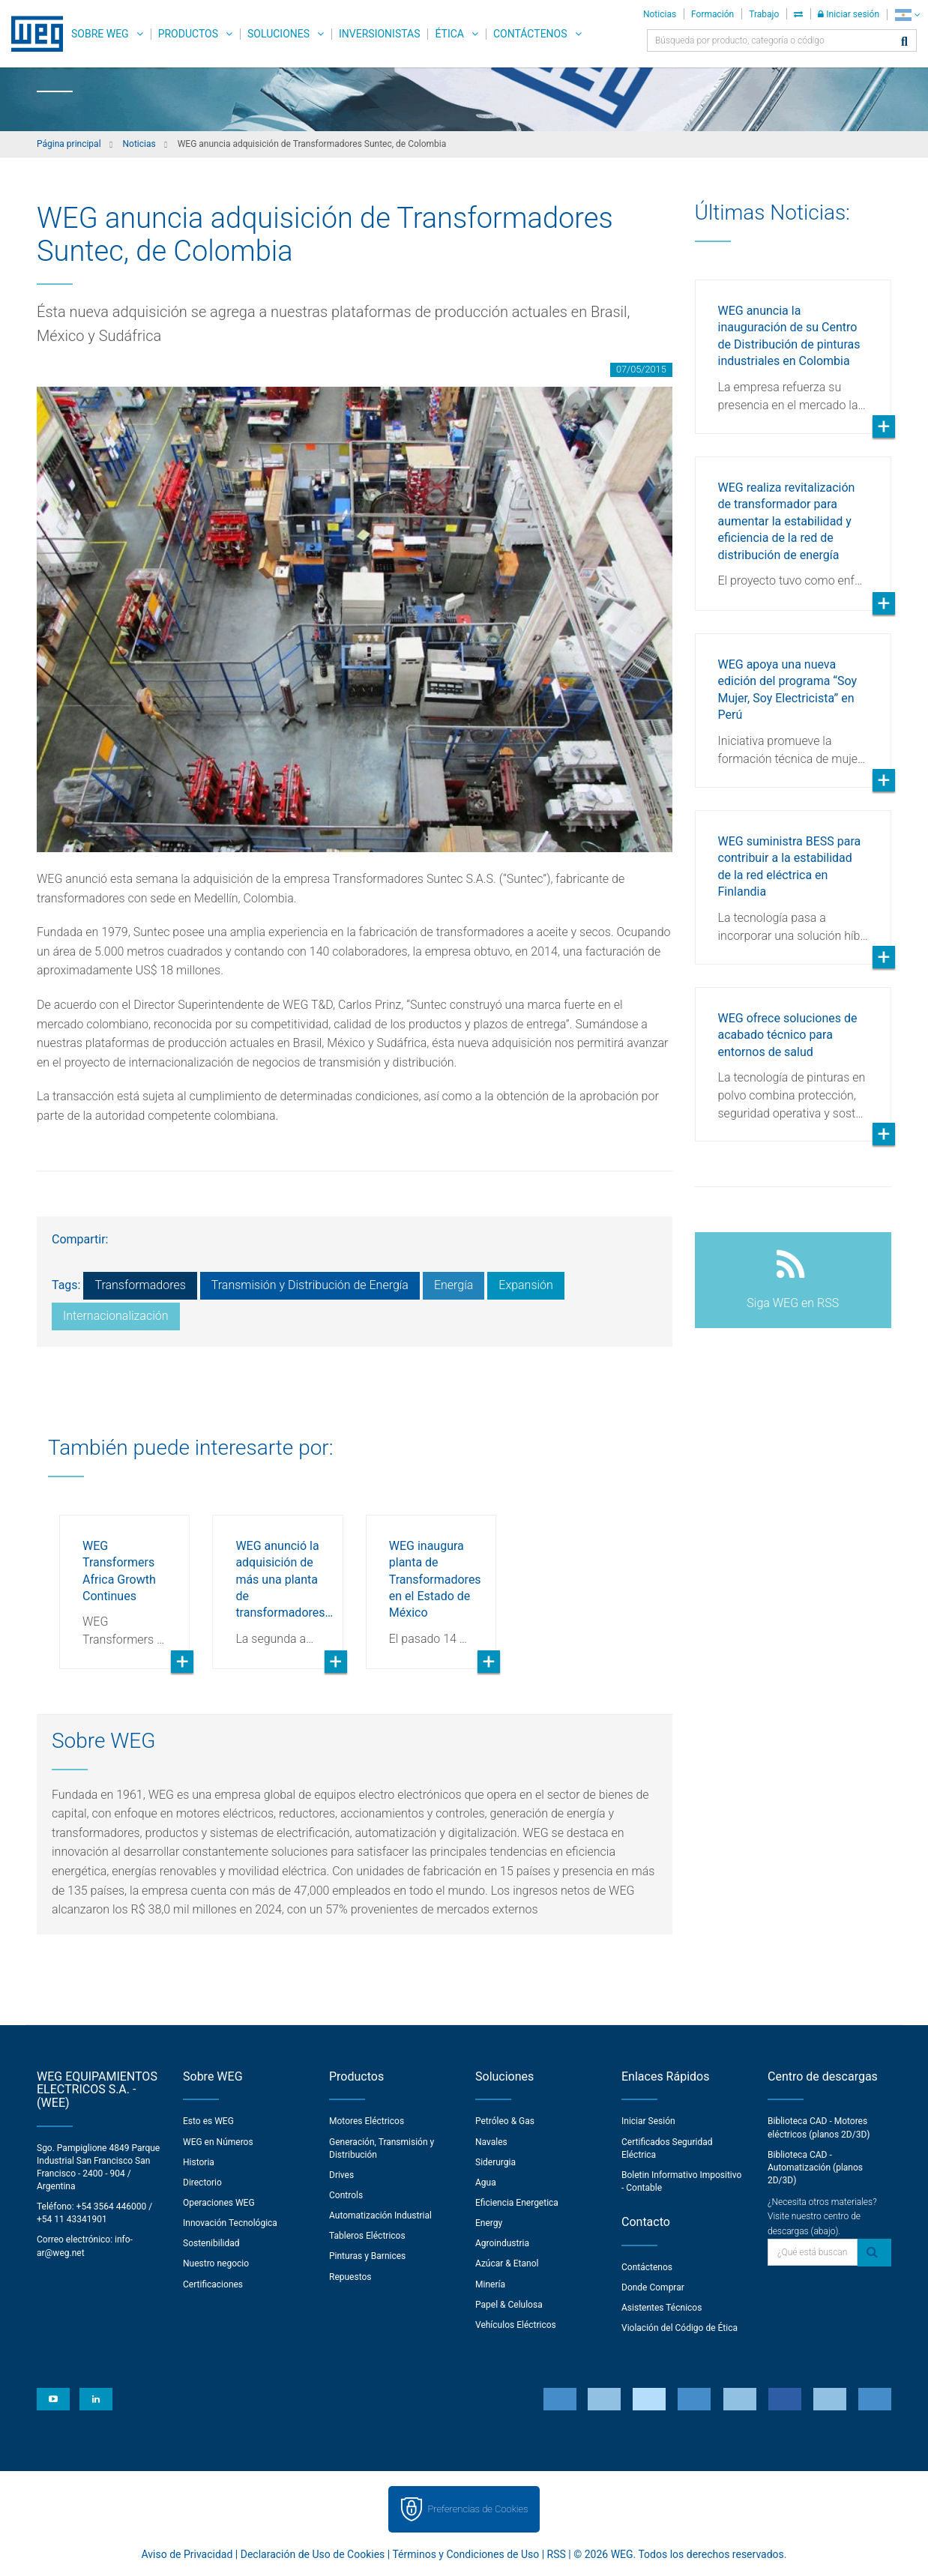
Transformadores (139, 1285)
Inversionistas (379, 34)
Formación (712, 14)
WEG (32, 33)
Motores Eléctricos (366, 2121)
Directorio (202, 2182)
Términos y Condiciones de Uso (465, 2554)
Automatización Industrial (380, 2215)
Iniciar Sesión (648, 2121)
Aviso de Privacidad (187, 2554)
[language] (907, 14)
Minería (490, 2284)
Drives (341, 2175)
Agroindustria (502, 2243)
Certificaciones (213, 2284)
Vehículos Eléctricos (515, 2325)
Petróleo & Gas (504, 2121)
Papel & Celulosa (509, 2304)
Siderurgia (495, 2162)
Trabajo (764, 14)
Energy (488, 2223)
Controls (346, 2195)
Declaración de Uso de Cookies (313, 2554)
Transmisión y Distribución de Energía (310, 1285)
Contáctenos (530, 34)
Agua (485, 2182)
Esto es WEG (208, 2121)
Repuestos (350, 2277)
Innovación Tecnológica (230, 2223)
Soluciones (278, 34)
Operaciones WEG (219, 2203)
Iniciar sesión (848, 14)
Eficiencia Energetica (516, 2203)
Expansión (525, 1285)
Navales (491, 2142)
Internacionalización (116, 1316)
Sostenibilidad (211, 2243)
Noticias (659, 14)
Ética (449, 34)
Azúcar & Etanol (506, 2263)
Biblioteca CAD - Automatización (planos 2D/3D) (815, 2168)
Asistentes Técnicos (661, 2307)
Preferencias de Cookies (477, 2509)
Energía (453, 1285)
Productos (188, 34)
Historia (198, 2162)
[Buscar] (904, 42)
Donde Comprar (652, 2287)
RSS (556, 2554)
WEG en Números (218, 2142)
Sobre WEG (100, 34)
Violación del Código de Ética (679, 2328)
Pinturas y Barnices (367, 2256)
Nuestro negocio (216, 2263)
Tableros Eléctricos (367, 2235)
